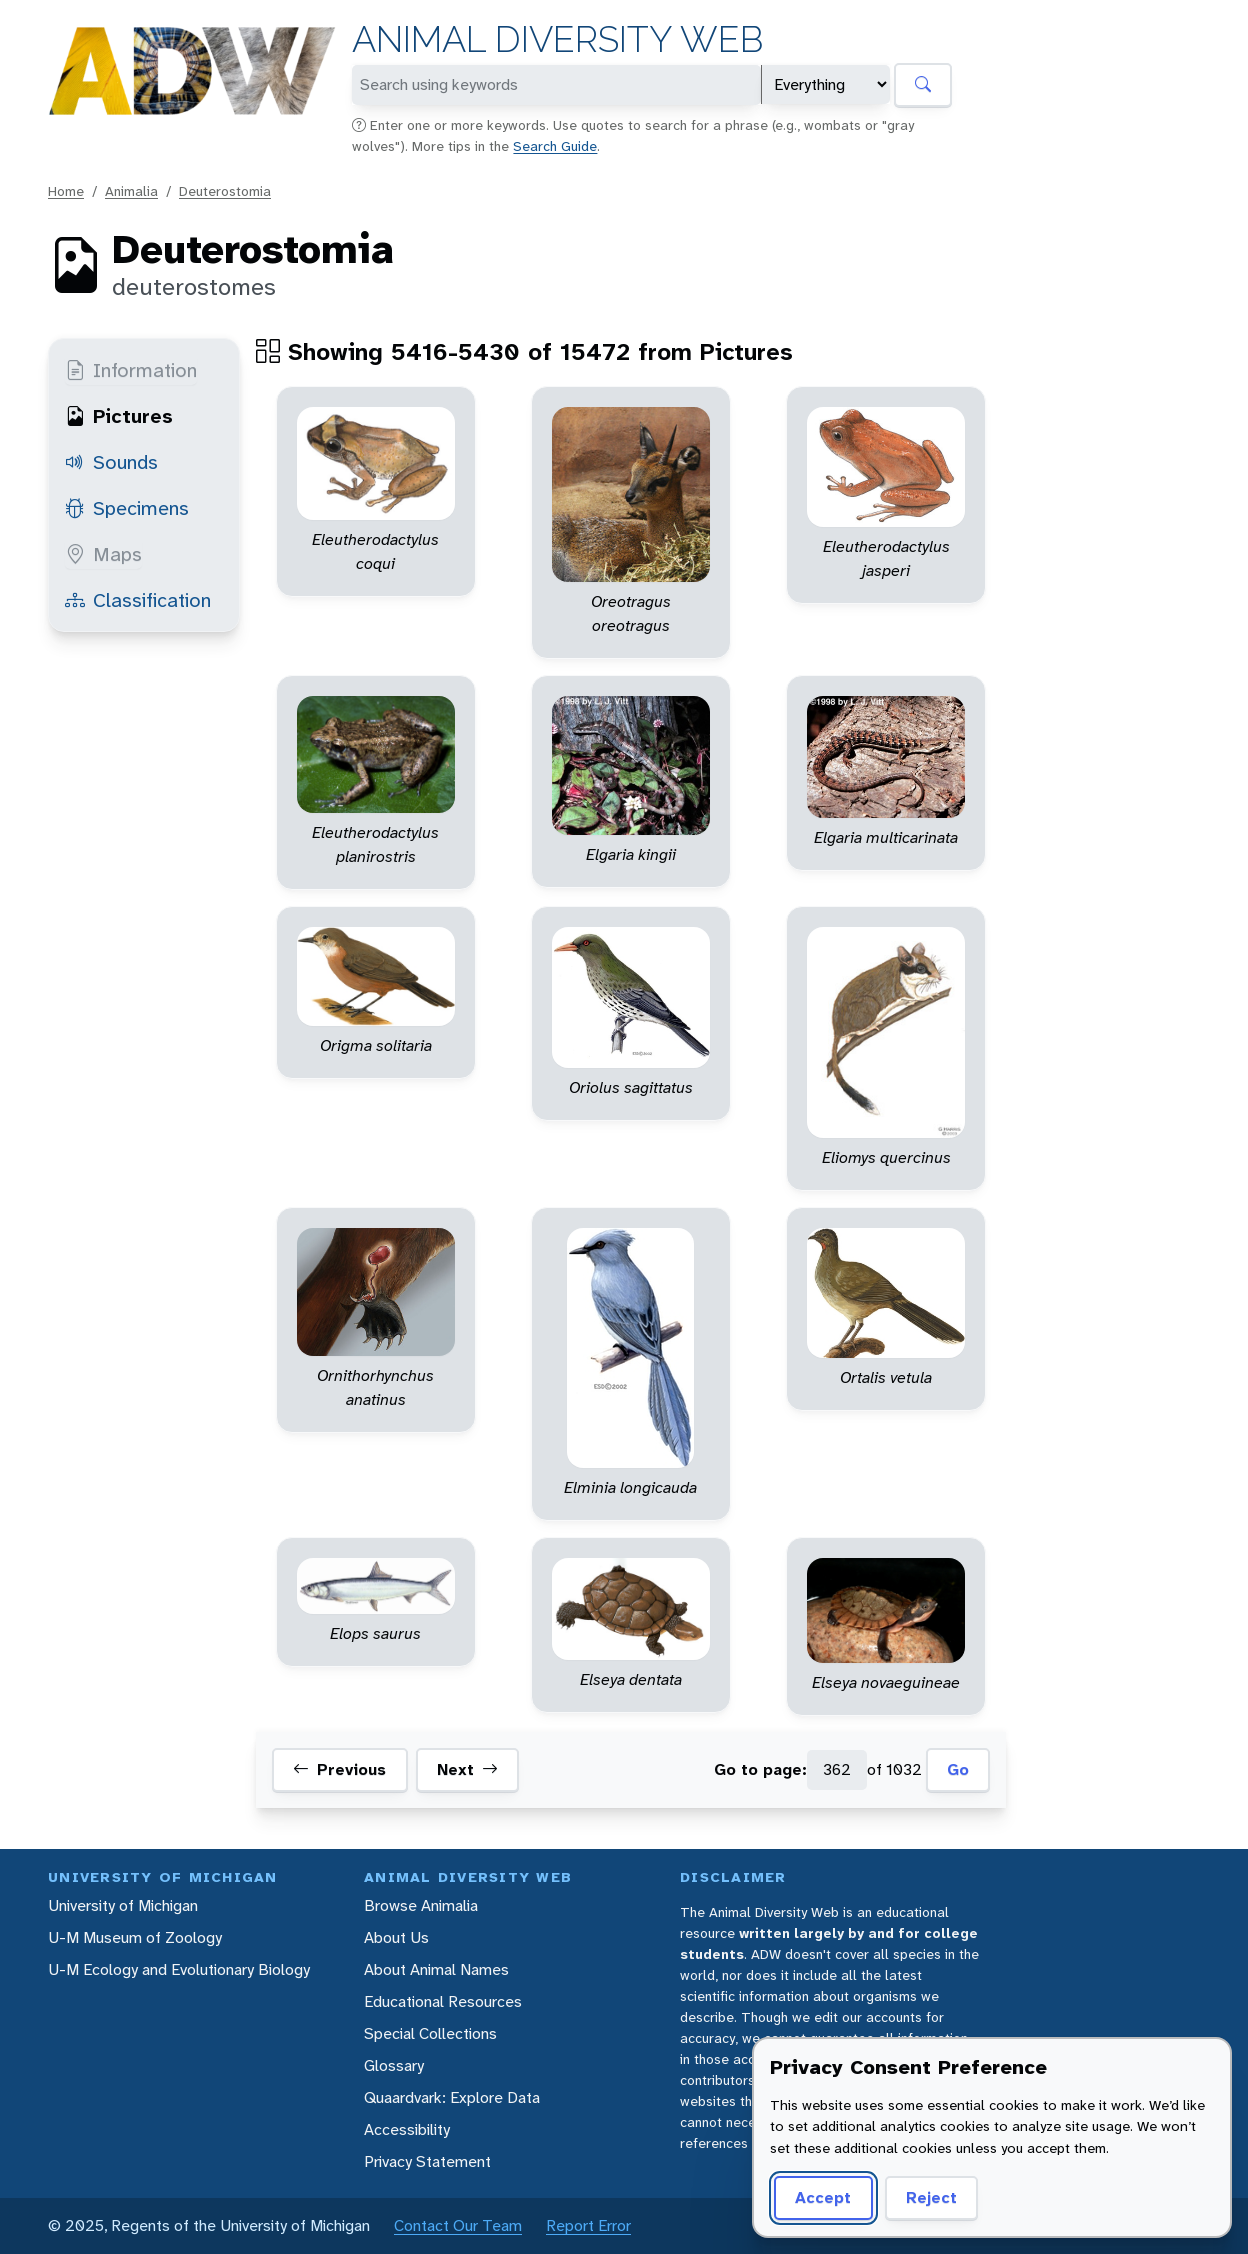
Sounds (111, 462)
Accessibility (407, 2129)
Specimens (127, 508)
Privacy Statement (427, 2161)
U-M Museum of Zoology (135, 1937)
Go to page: (760, 1769)
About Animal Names (436, 1969)
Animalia (131, 191)
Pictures (119, 416)
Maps (103, 554)
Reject (931, 2197)
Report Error (588, 2225)
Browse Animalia (421, 1905)
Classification (138, 600)
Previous (339, 1770)
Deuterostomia (225, 191)
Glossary (394, 2065)
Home (66, 191)
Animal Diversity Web (557, 39)
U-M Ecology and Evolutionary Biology (179, 1969)
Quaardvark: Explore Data (452, 2097)
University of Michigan (123, 1905)
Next (467, 1770)
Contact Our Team (458, 2225)
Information (131, 370)
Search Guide (555, 146)
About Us (396, 1937)
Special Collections (430, 2033)
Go (958, 1769)
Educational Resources (443, 2001)
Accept (823, 2197)
